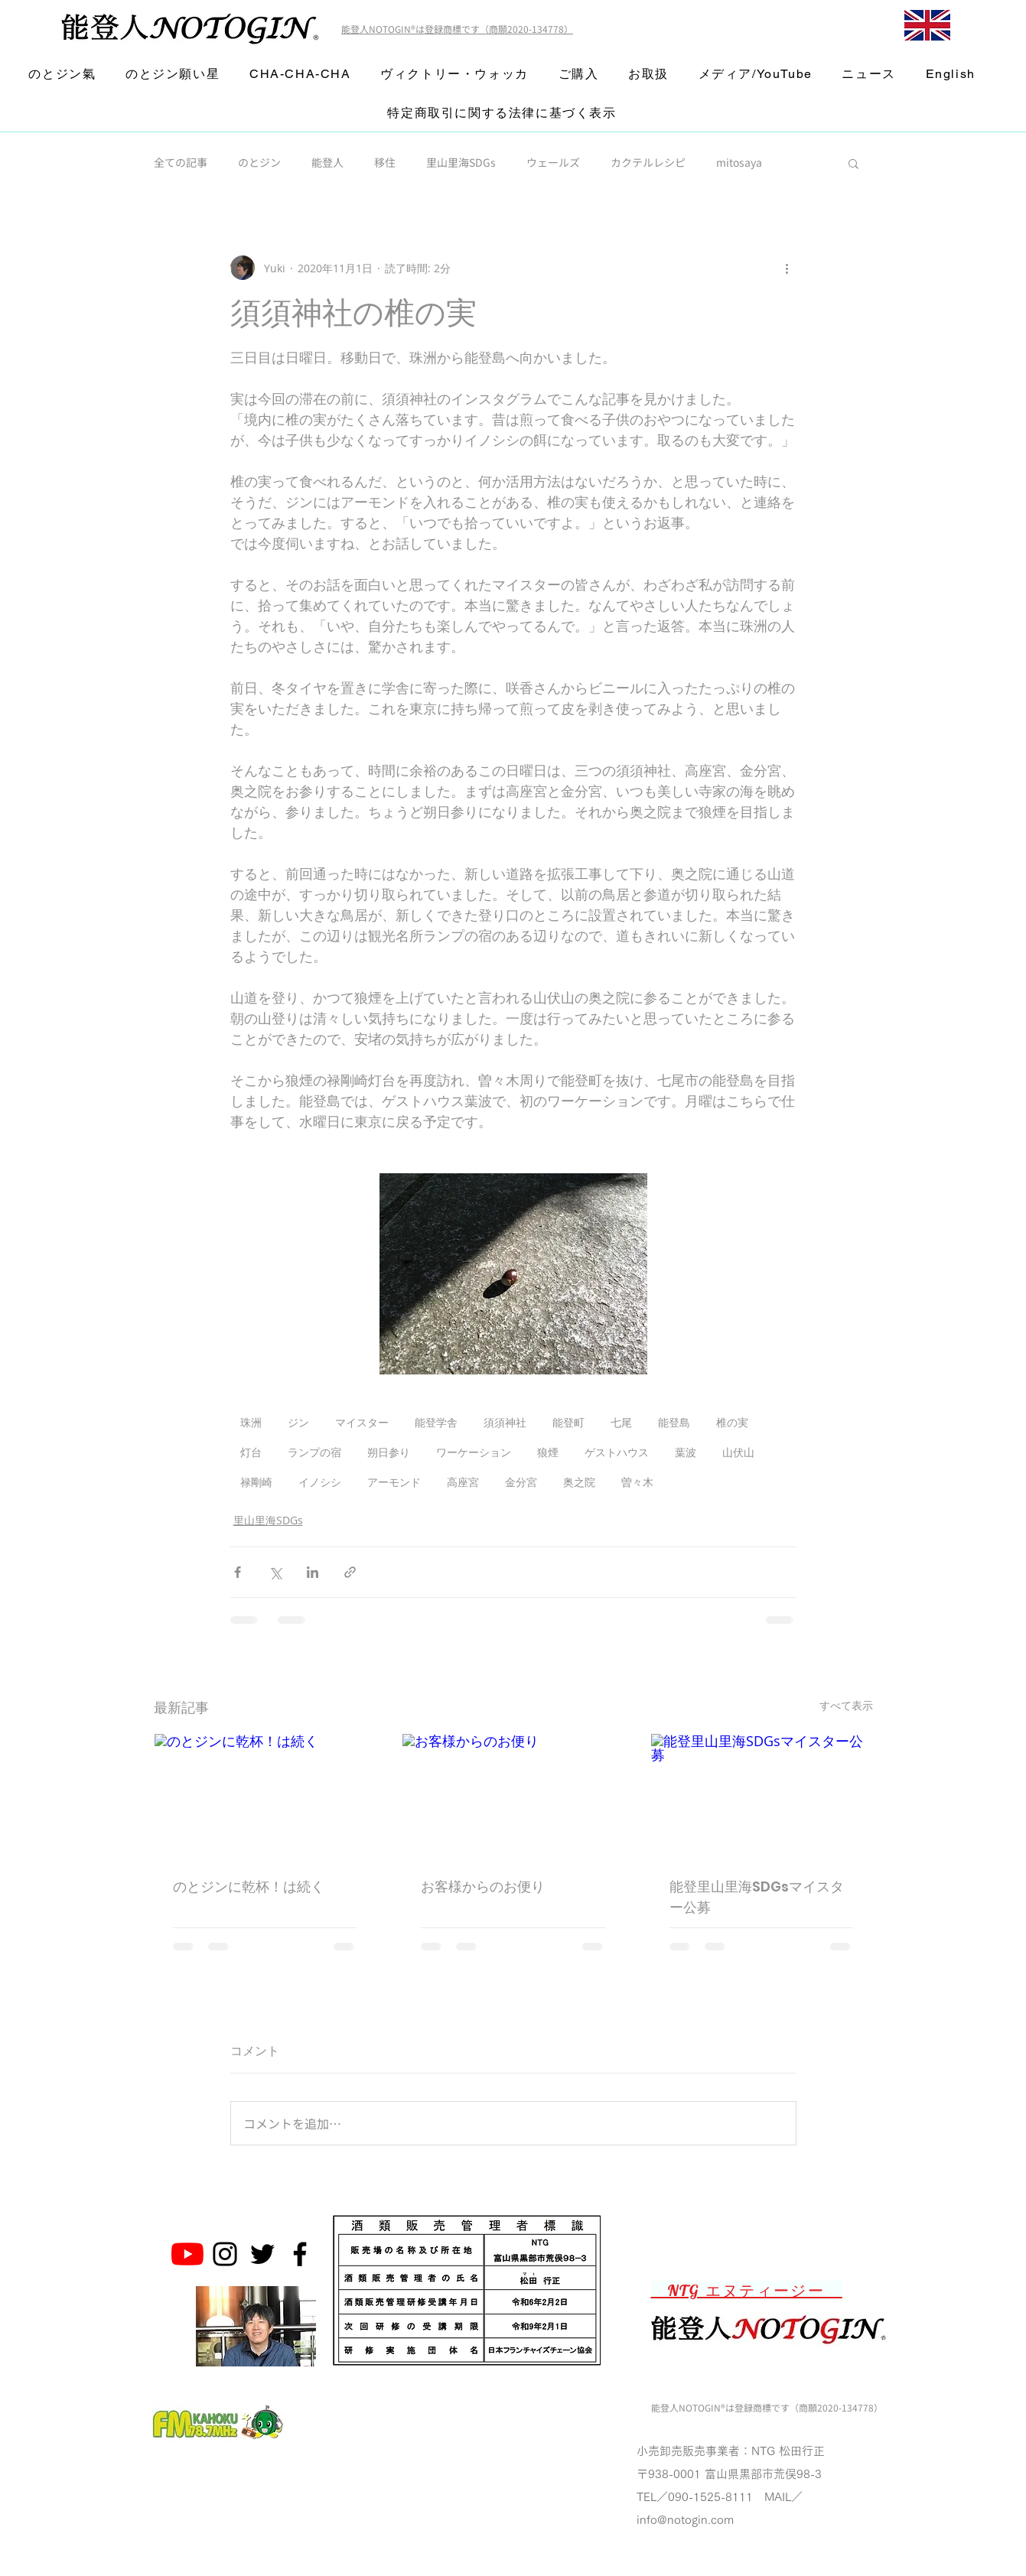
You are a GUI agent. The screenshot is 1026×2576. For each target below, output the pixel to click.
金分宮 (521, 1482)
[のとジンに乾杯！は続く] (265, 1796)
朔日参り (388, 1452)
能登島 (674, 1422)
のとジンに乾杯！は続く (248, 1886)
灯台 (251, 1452)
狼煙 (548, 1452)
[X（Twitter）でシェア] (275, 1572)
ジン (298, 1422)
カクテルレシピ (648, 162)
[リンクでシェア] (350, 1572)
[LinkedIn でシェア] (312, 1572)
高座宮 (463, 1482)
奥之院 (579, 1482)
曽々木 (637, 1482)
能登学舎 (436, 1422)
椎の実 (732, 1422)
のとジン (259, 162)
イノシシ (319, 1482)
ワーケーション (473, 1452)
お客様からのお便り (483, 1886)
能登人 (327, 162)
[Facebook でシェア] (237, 1572)
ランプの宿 (314, 1452)
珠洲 (251, 1422)
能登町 (568, 1422)
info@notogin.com (685, 2520)
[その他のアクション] (787, 268)
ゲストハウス (617, 1452)
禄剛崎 (256, 1482)
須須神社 (505, 1422)
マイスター (362, 1422)
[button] (853, 163)
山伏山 (738, 1452)
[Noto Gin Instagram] (225, 2254)
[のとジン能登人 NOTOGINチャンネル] (187, 2254)
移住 (385, 162)
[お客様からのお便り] (513, 1796)
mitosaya (739, 162)
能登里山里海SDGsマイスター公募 (756, 1897)
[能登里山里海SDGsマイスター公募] (761, 1796)
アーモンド (394, 1482)
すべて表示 (846, 1705)
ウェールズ (553, 162)
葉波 (685, 1452)
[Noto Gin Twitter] (262, 2254)
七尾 (621, 1422)
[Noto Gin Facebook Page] (300, 2254)
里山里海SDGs (461, 162)
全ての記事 (180, 162)
